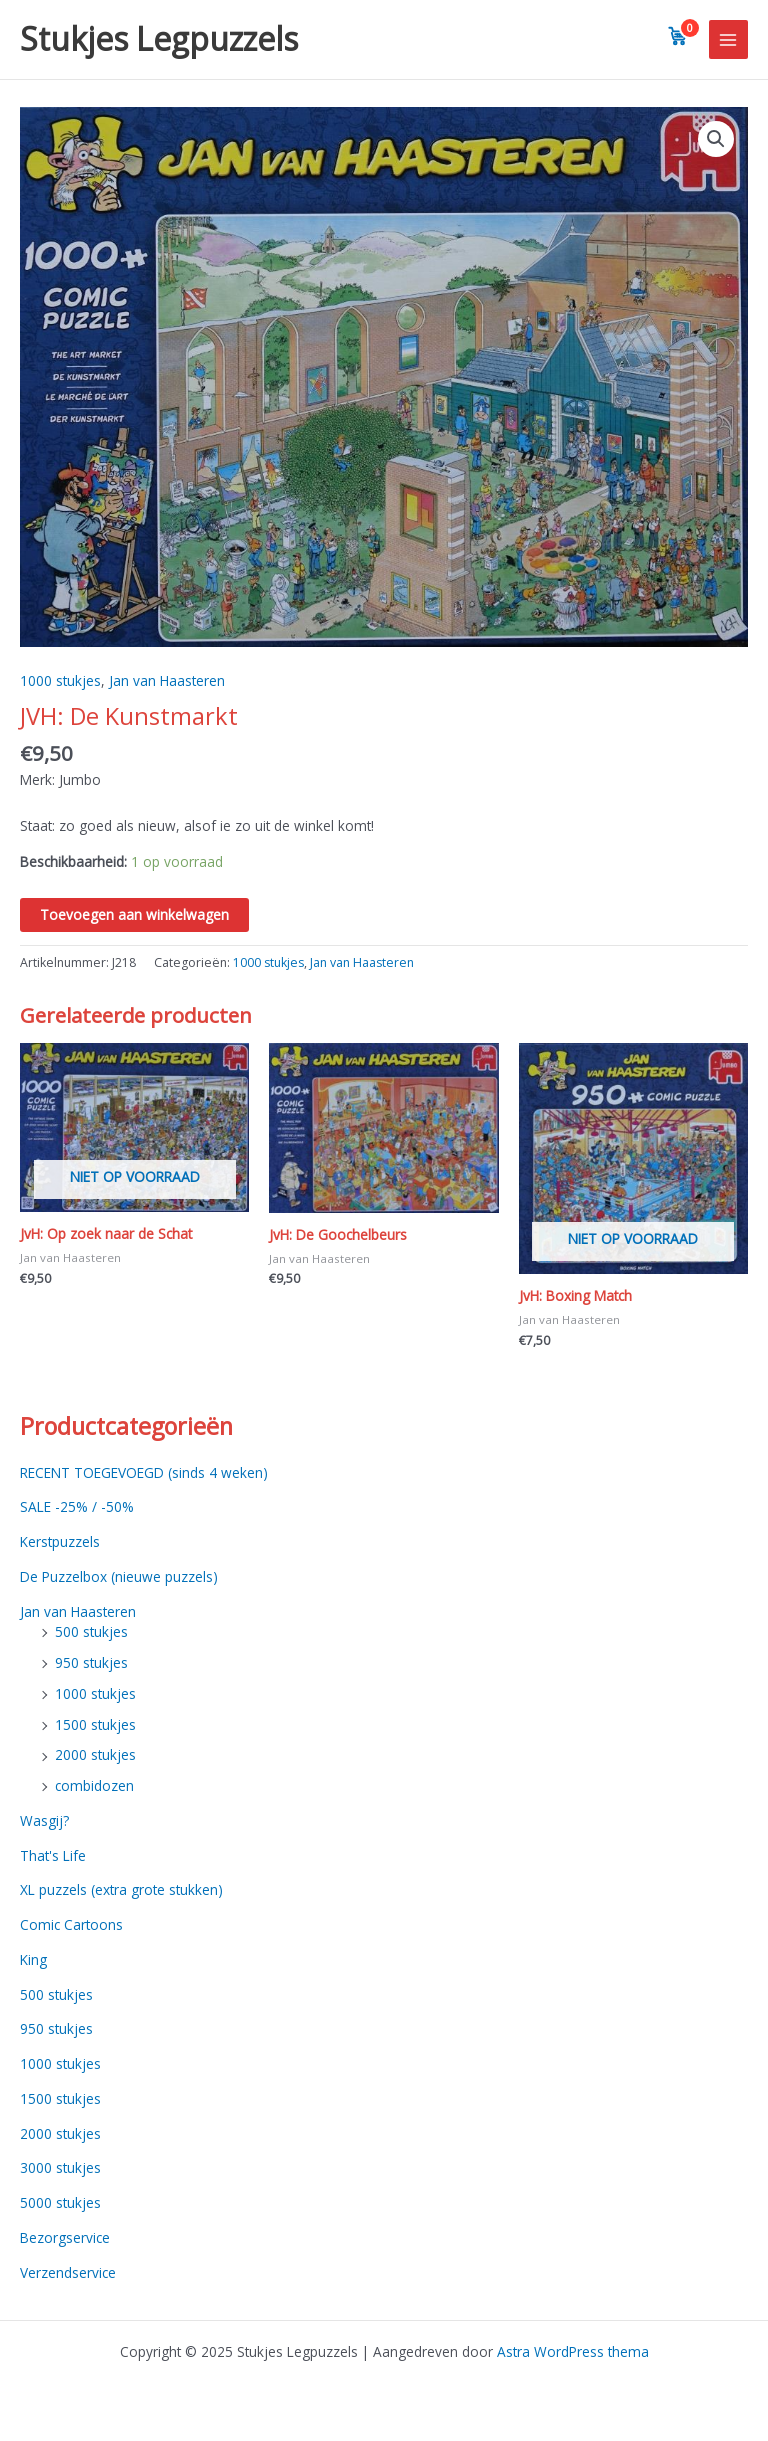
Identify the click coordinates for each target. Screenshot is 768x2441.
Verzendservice (68, 2272)
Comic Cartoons (71, 1924)
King (33, 1959)
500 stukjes (91, 1631)
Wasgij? (44, 1820)
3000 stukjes (60, 2167)
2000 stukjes (95, 1754)
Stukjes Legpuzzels (159, 38)
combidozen (94, 1785)
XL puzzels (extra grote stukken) (121, 1889)
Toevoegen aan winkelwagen (134, 914)
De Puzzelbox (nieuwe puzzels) (119, 1576)
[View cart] (678, 36)
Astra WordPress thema (573, 2351)
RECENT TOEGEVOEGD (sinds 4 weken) (144, 1472)
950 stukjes (91, 1662)
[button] (716, 139)
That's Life (53, 1855)
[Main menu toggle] (728, 39)
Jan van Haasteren (167, 680)
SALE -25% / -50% (77, 1506)
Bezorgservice (65, 2237)
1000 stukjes (60, 680)
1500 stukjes (95, 1724)
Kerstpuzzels (60, 1541)
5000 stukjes (60, 2202)
